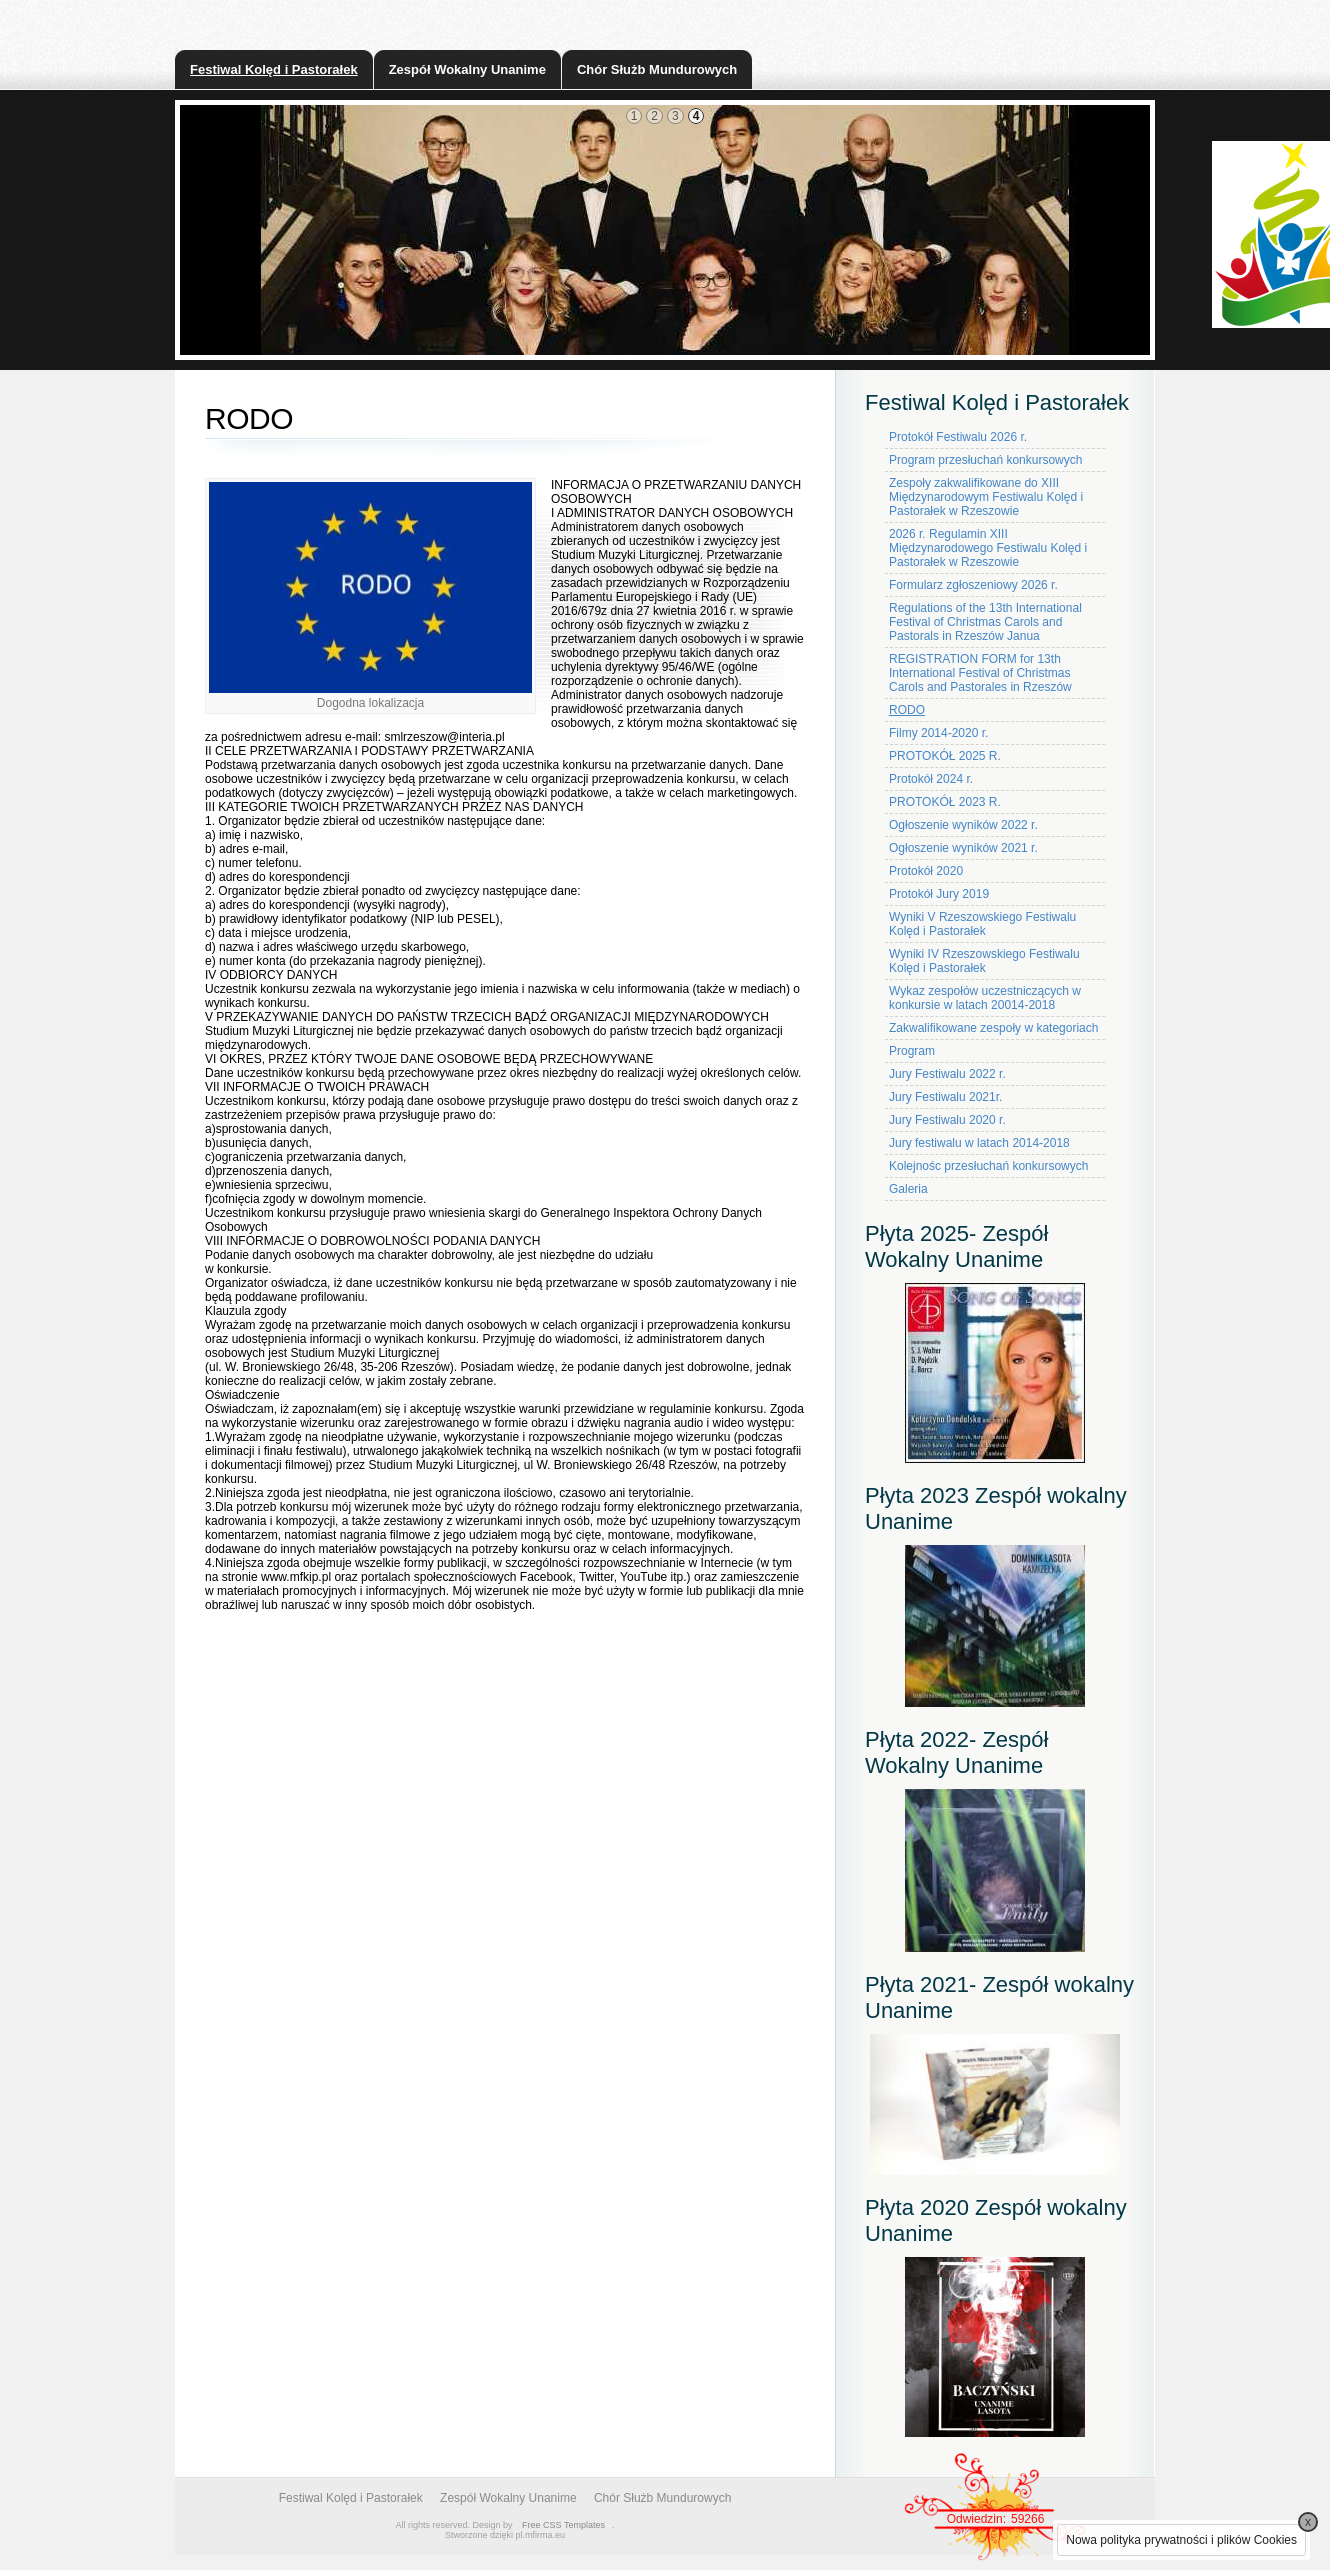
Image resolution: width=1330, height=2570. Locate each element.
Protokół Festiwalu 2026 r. (958, 437)
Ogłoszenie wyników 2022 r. (963, 825)
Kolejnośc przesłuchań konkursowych (988, 1166)
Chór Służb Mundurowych (657, 69)
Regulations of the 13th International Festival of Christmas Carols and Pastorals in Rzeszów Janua (985, 622)
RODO (907, 710)
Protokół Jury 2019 (939, 894)
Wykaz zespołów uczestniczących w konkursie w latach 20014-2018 (985, 998)
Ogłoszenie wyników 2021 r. (963, 848)
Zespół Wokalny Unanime (467, 69)
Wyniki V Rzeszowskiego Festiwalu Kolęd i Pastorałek (982, 924)
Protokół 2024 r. (931, 779)
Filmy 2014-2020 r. (938, 733)
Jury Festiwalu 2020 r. (947, 1120)
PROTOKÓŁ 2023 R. (945, 802)
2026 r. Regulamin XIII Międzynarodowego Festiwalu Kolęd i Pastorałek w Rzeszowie (988, 548)
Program (912, 1051)
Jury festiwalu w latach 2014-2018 (979, 1143)
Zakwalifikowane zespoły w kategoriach (993, 1028)
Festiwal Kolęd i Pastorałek (274, 69)
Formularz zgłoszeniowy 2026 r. (973, 585)
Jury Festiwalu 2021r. (945, 1097)
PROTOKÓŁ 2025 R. (945, 756)
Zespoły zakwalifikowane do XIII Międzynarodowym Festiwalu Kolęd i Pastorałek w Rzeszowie (986, 497)
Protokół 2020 (926, 871)
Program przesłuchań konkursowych (985, 460)
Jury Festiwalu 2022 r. (947, 1074)
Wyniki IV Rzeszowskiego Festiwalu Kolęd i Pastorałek (984, 961)
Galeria (908, 1189)
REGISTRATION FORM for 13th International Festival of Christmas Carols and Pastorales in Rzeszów (980, 673)
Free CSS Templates (563, 2525)
